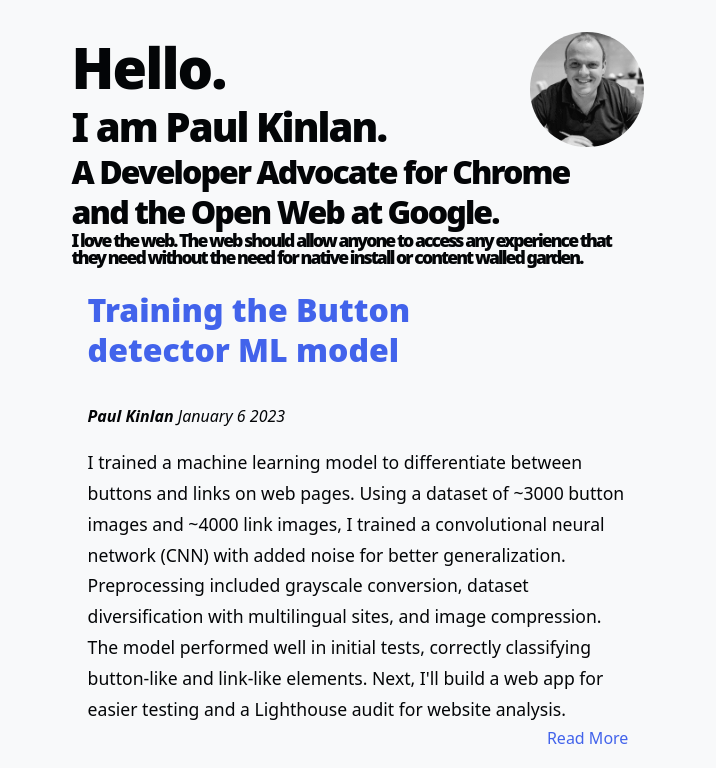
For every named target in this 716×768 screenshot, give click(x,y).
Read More (587, 738)
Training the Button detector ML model (249, 329)
